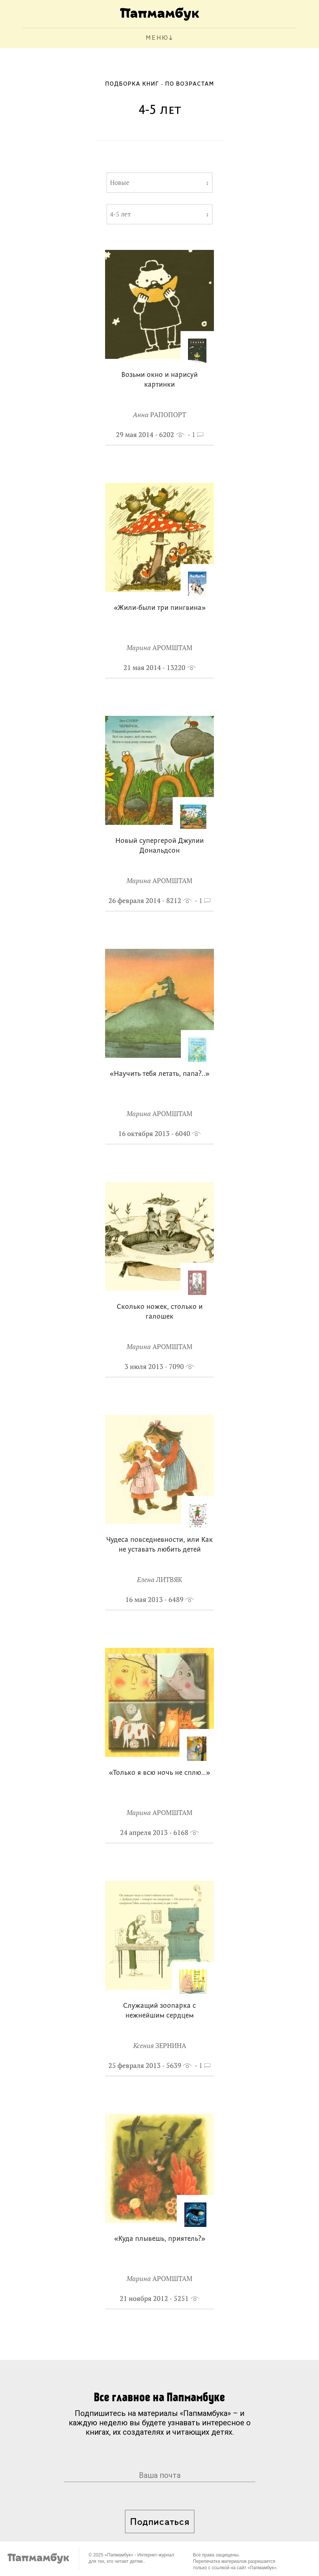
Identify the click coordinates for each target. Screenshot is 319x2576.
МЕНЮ (157, 38)
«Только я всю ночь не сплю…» (159, 1773)
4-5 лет (120, 214)
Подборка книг (132, 84)
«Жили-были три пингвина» (160, 608)
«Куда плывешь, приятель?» (159, 2239)
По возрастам (189, 84)
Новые (119, 182)
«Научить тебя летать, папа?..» (159, 1074)
